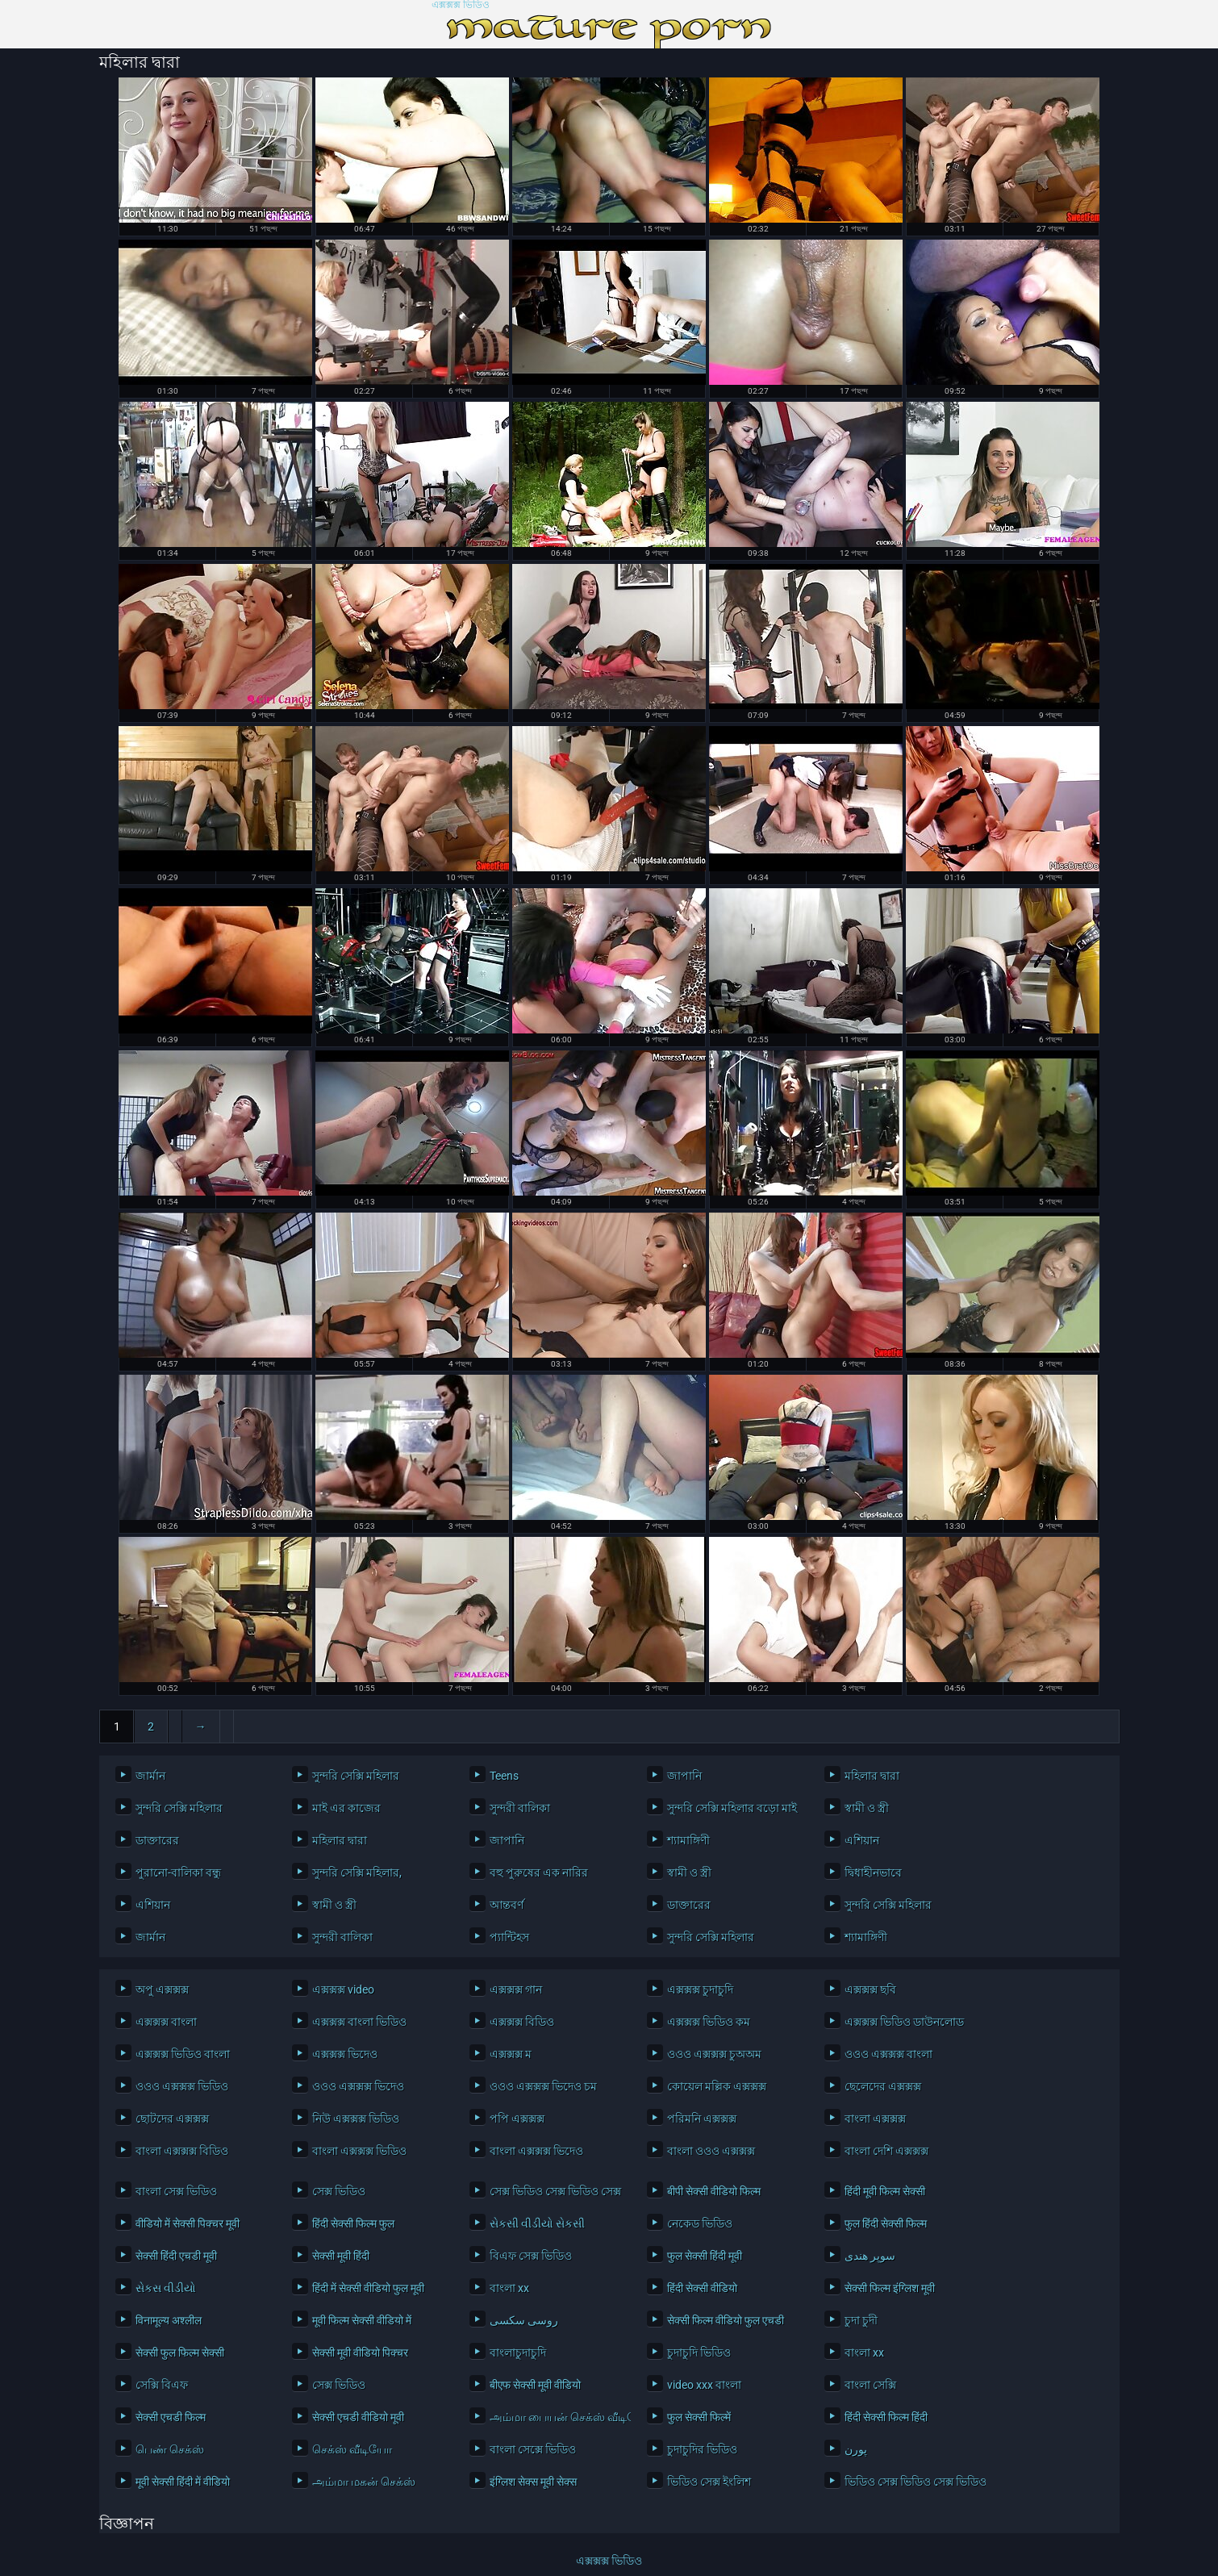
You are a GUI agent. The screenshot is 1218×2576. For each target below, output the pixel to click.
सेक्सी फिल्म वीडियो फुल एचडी (725, 2320)
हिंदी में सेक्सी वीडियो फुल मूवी (368, 2288)
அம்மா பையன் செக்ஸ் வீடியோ (556, 2417)
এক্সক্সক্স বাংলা (166, 2021)
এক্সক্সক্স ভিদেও (344, 2054)
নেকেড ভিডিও (699, 2223)
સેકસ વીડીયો (166, 2288)
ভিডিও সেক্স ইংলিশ (709, 2481)
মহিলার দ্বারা (872, 1775)
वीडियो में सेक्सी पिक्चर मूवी (188, 2223)
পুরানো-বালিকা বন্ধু (178, 1872)
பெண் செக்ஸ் (170, 2449)
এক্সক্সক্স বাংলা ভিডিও (359, 2021)
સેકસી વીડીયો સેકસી (537, 2223)
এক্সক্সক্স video (343, 1989)
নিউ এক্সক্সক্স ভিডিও (355, 2118)
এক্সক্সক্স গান (516, 1989)
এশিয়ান (862, 1840)
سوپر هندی (870, 2255)
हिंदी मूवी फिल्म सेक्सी (885, 2191)
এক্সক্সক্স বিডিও (522, 2021)
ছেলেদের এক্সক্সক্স (883, 2086)
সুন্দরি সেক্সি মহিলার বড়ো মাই (732, 1808)
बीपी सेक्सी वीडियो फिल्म (714, 2191)
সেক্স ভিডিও (338, 2191)
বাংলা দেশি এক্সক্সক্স (886, 2150)
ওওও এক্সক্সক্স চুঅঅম (714, 2054)
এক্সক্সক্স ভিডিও (461, 5)
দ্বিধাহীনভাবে (873, 1872)
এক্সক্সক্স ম (511, 2054)
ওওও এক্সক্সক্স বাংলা (888, 2054)
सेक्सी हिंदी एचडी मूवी (176, 2255)
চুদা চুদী (861, 2320)
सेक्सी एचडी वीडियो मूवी (358, 2417)
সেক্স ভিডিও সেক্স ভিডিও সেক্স (555, 2191)
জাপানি (684, 1775)
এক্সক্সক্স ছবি (870, 1989)
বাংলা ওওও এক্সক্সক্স (711, 2150)
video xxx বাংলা (704, 2384)
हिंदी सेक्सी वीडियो (702, 2288)
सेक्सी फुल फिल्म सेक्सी (180, 2352)
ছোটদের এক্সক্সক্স (172, 2118)
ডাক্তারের (157, 1840)
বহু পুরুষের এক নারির (539, 1872)
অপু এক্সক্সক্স (162, 1989)
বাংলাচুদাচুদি (518, 2352)
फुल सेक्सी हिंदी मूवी (704, 2255)
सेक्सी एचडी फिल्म (171, 2417)
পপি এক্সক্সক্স (517, 2118)
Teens (504, 1775)
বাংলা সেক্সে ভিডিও (533, 2449)
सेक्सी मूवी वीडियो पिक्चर (360, 2352)
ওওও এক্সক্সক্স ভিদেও (358, 2086)
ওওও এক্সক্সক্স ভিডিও (182, 2086)
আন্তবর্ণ (506, 1904)
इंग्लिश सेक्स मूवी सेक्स (533, 2481)
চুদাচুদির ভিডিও (702, 2449)
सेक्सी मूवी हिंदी (340, 2255)
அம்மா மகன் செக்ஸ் (363, 2481)
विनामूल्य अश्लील (169, 2320)
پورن (856, 2449)
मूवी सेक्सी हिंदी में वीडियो (183, 2481)
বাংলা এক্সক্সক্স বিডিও (182, 2150)
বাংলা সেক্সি (870, 2384)
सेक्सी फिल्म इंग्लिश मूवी (890, 2288)
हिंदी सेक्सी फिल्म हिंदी (886, 2417)
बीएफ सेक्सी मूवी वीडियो (535, 2384)
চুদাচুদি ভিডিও (699, 2352)
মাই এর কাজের (346, 1808)
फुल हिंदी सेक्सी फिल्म (886, 2223)
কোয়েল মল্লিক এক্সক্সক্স (716, 2086)
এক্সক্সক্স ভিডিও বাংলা (183, 2054)
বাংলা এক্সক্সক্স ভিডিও (359, 2150)
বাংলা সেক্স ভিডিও (176, 2191)
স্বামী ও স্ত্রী (867, 1808)
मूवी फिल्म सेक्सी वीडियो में (361, 2320)
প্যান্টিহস (509, 1937)
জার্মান (150, 1775)
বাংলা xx (509, 2288)
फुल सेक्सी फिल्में (699, 2417)
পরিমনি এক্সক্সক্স (701, 2118)
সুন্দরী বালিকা (520, 1808)
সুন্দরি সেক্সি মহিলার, (357, 1872)
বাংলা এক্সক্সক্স (875, 2118)
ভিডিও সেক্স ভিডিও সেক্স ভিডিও (911, 2481)
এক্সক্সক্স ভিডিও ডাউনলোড (904, 2021)
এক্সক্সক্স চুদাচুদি (700, 1989)
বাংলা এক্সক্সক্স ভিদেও (536, 2150)
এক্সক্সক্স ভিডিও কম (708, 2021)
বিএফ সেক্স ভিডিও (531, 2255)
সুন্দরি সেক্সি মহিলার (355, 1775)
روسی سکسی (524, 2320)
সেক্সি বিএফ (162, 2384)
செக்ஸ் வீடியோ (352, 2449)
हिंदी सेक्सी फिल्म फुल (353, 2223)
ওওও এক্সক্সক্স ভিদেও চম (543, 2086)
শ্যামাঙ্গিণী (688, 1840)
